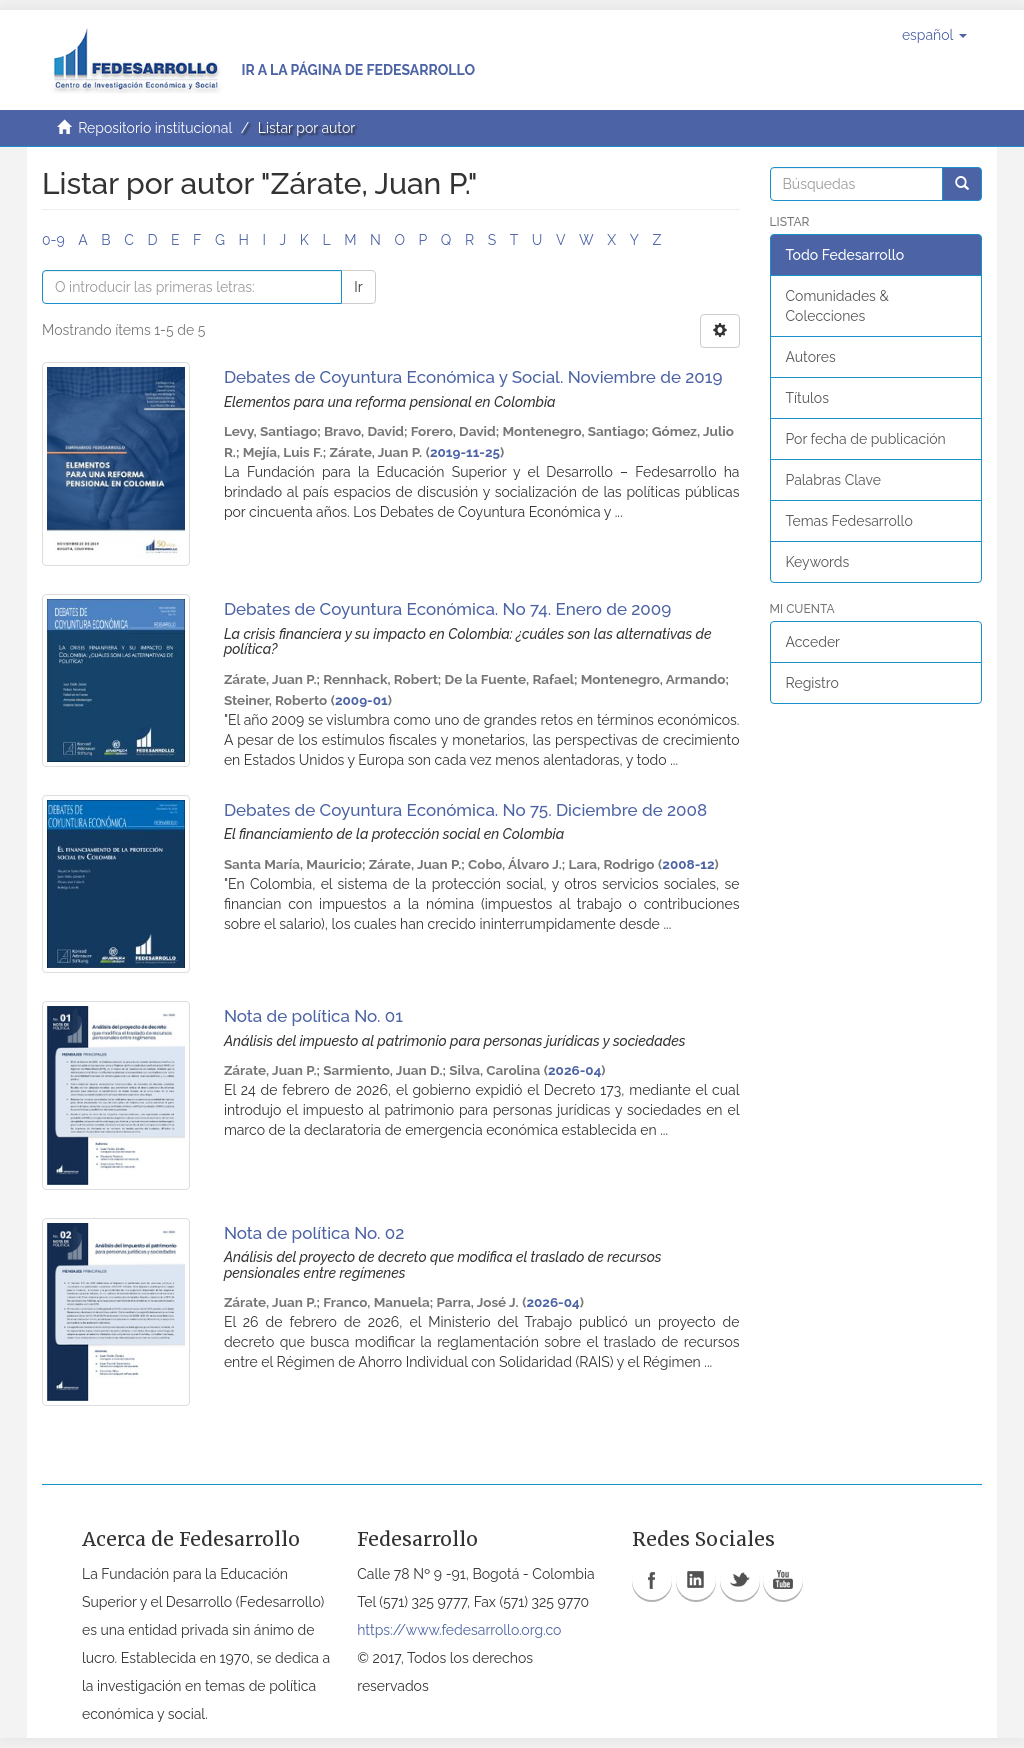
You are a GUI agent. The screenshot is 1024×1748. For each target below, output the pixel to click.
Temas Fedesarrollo (849, 521)
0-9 (53, 240)
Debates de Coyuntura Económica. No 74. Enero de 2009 (447, 609)
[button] (934, 35)
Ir (358, 287)
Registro (812, 683)
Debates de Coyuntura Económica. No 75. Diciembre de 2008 (465, 810)
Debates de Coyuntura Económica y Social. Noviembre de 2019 (473, 377)
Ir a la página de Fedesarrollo (358, 70)
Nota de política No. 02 (314, 1233)
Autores (811, 357)
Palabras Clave (833, 480)
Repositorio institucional (155, 128)
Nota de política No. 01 (313, 1016)
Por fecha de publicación (866, 439)
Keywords (818, 562)
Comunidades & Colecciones (837, 306)
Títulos (807, 398)
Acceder (813, 642)
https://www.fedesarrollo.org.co (459, 1630)
